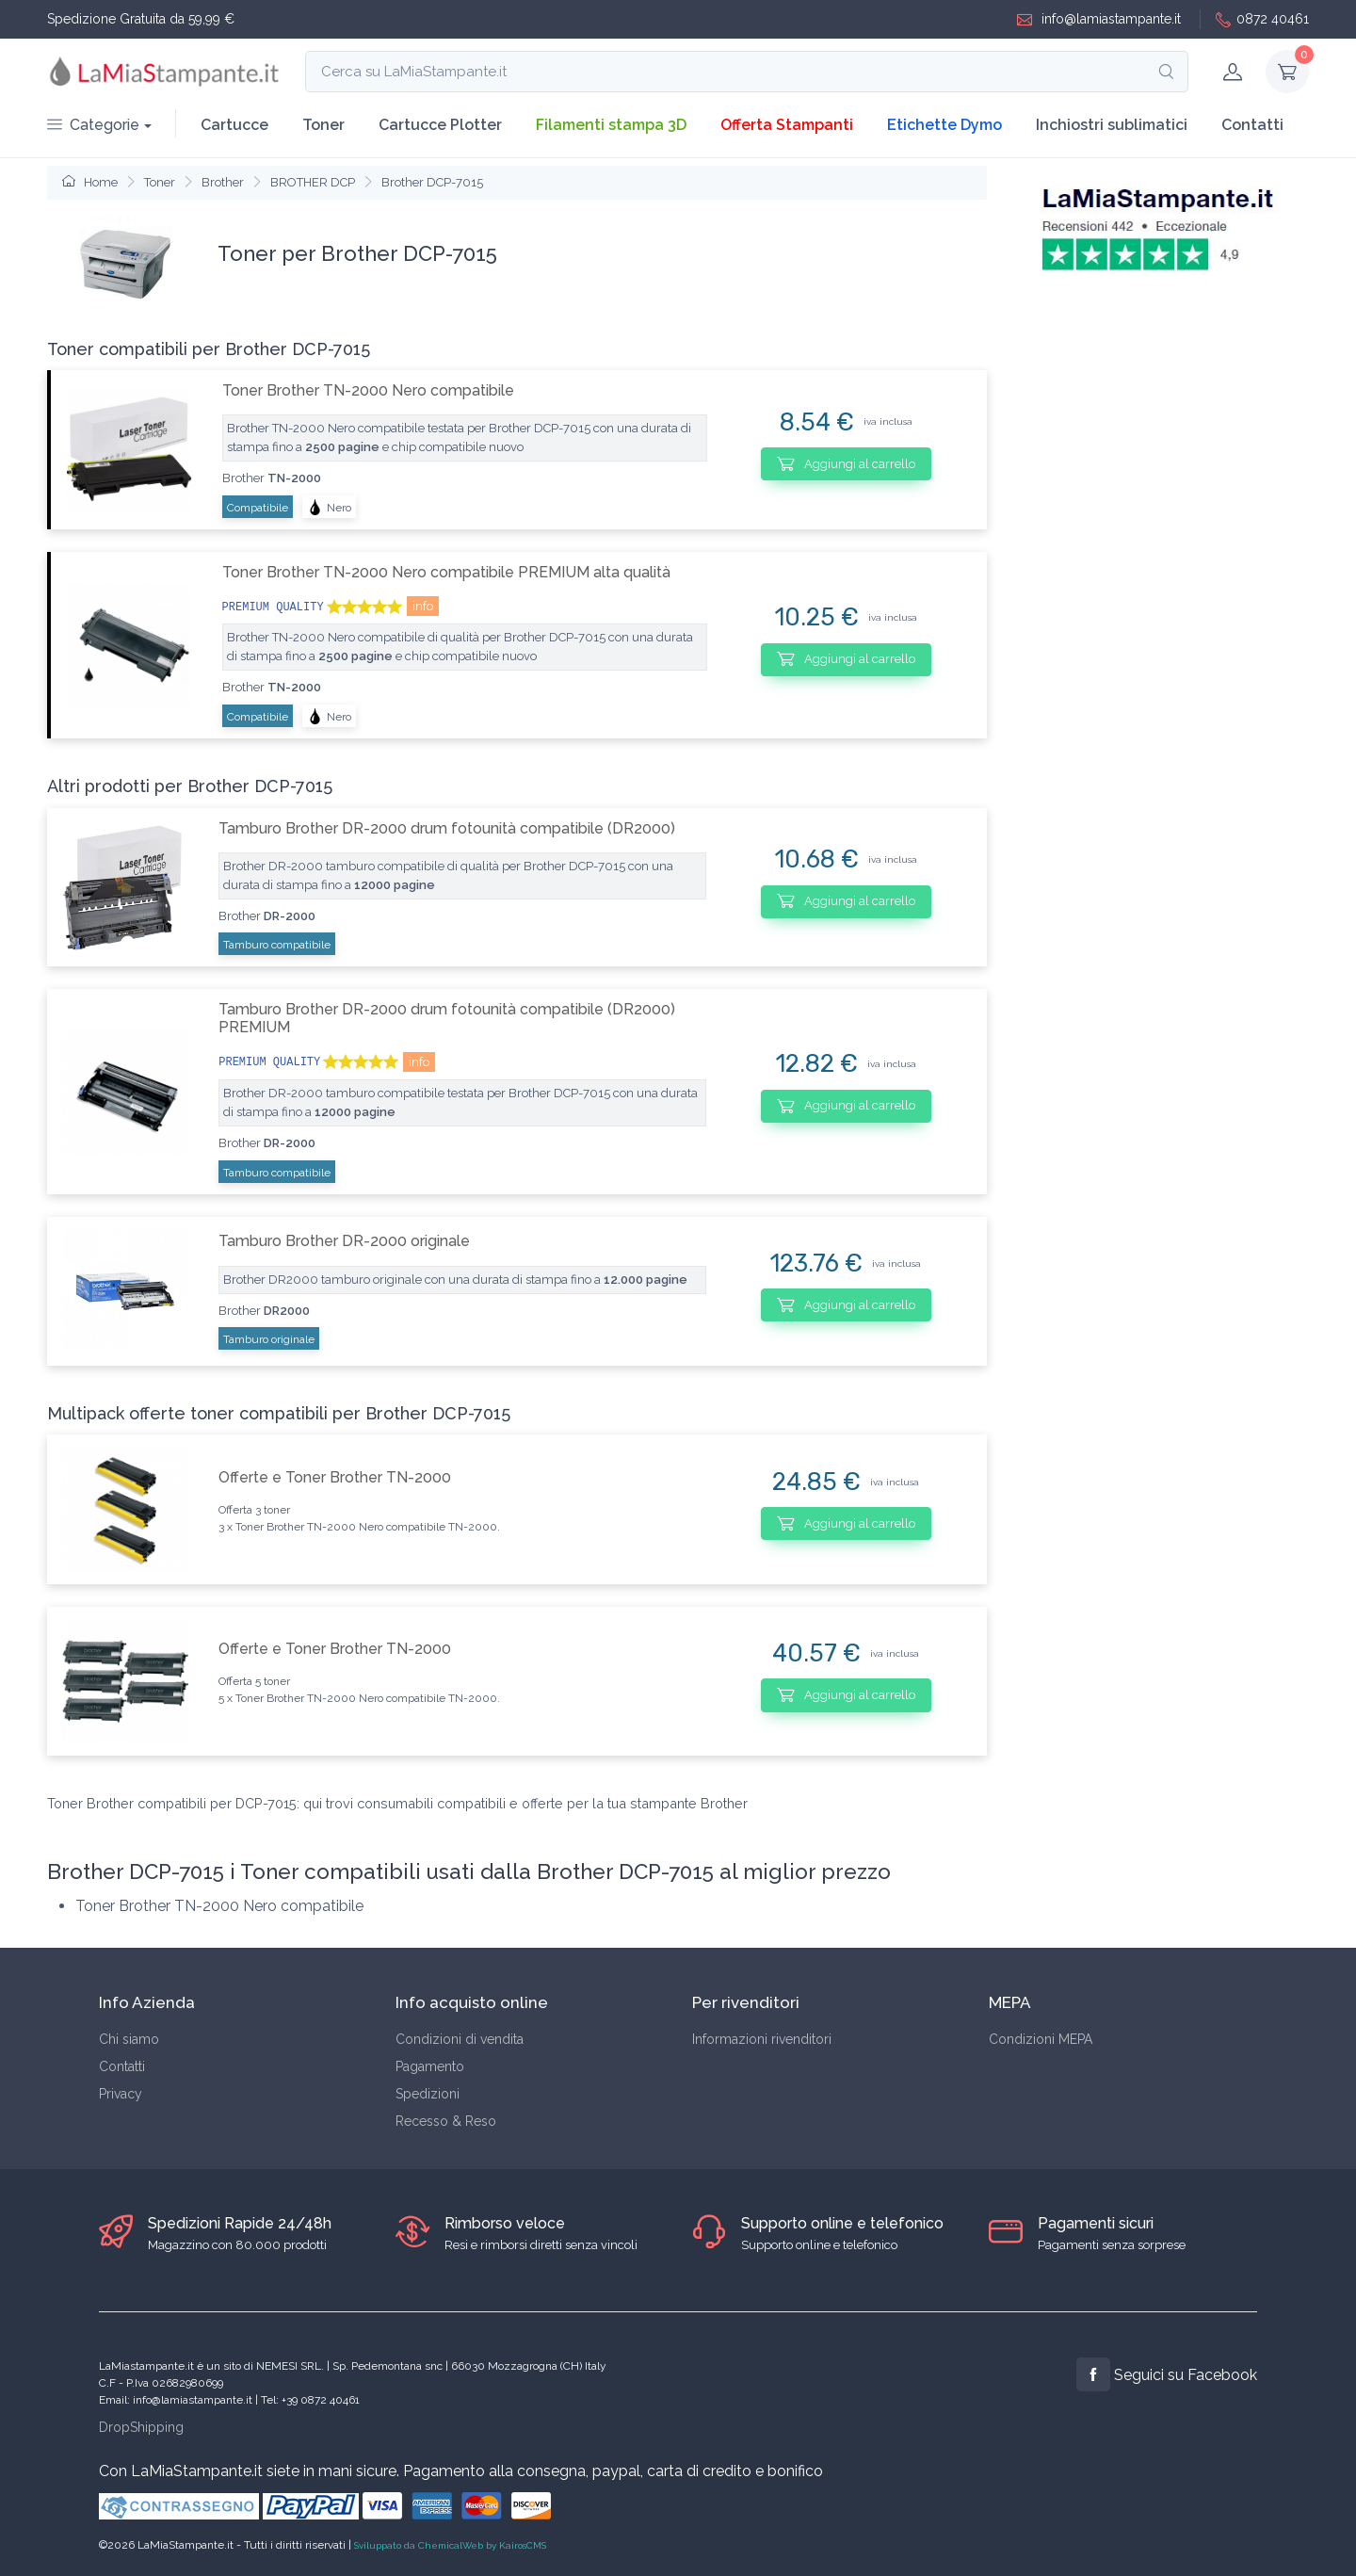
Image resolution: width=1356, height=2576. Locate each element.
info (422, 606)
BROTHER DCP (312, 182)
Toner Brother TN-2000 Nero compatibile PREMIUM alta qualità (446, 572)
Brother (223, 182)
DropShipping (141, 2427)
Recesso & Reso (446, 2121)
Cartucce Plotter (440, 125)
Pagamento (430, 2066)
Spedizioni (428, 2093)
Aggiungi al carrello (846, 463)
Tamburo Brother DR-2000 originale (344, 1241)
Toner (323, 125)
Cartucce (234, 125)
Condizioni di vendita (460, 2039)
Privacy (120, 2093)
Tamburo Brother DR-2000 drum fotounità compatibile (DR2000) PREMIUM (446, 1018)
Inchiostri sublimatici (1111, 125)
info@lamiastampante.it (1099, 19)
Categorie (93, 125)
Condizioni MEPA (1040, 2039)
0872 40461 (1262, 19)
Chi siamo (129, 2039)
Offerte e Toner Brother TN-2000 (334, 1477)
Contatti (1252, 125)
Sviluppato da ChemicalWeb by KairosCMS (450, 2545)
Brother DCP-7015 (432, 182)
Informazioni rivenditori (761, 2039)
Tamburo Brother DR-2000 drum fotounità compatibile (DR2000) (446, 828)
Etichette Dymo (944, 125)
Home (90, 182)
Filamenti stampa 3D (611, 125)
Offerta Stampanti (786, 125)
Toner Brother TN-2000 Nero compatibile (368, 390)
